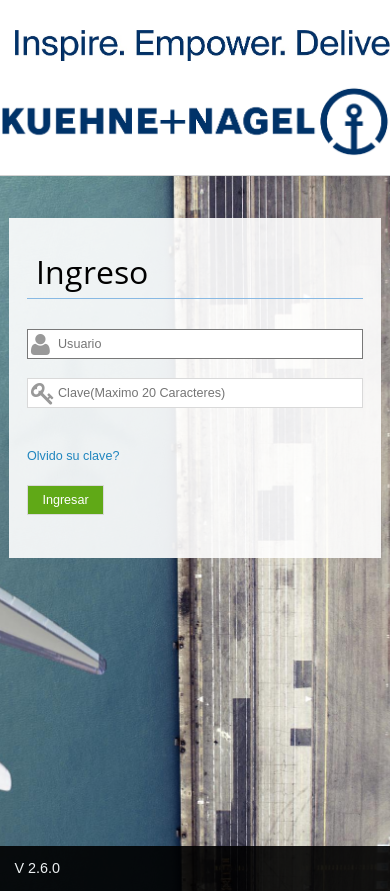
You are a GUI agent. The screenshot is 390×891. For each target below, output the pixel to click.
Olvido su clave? (73, 456)
